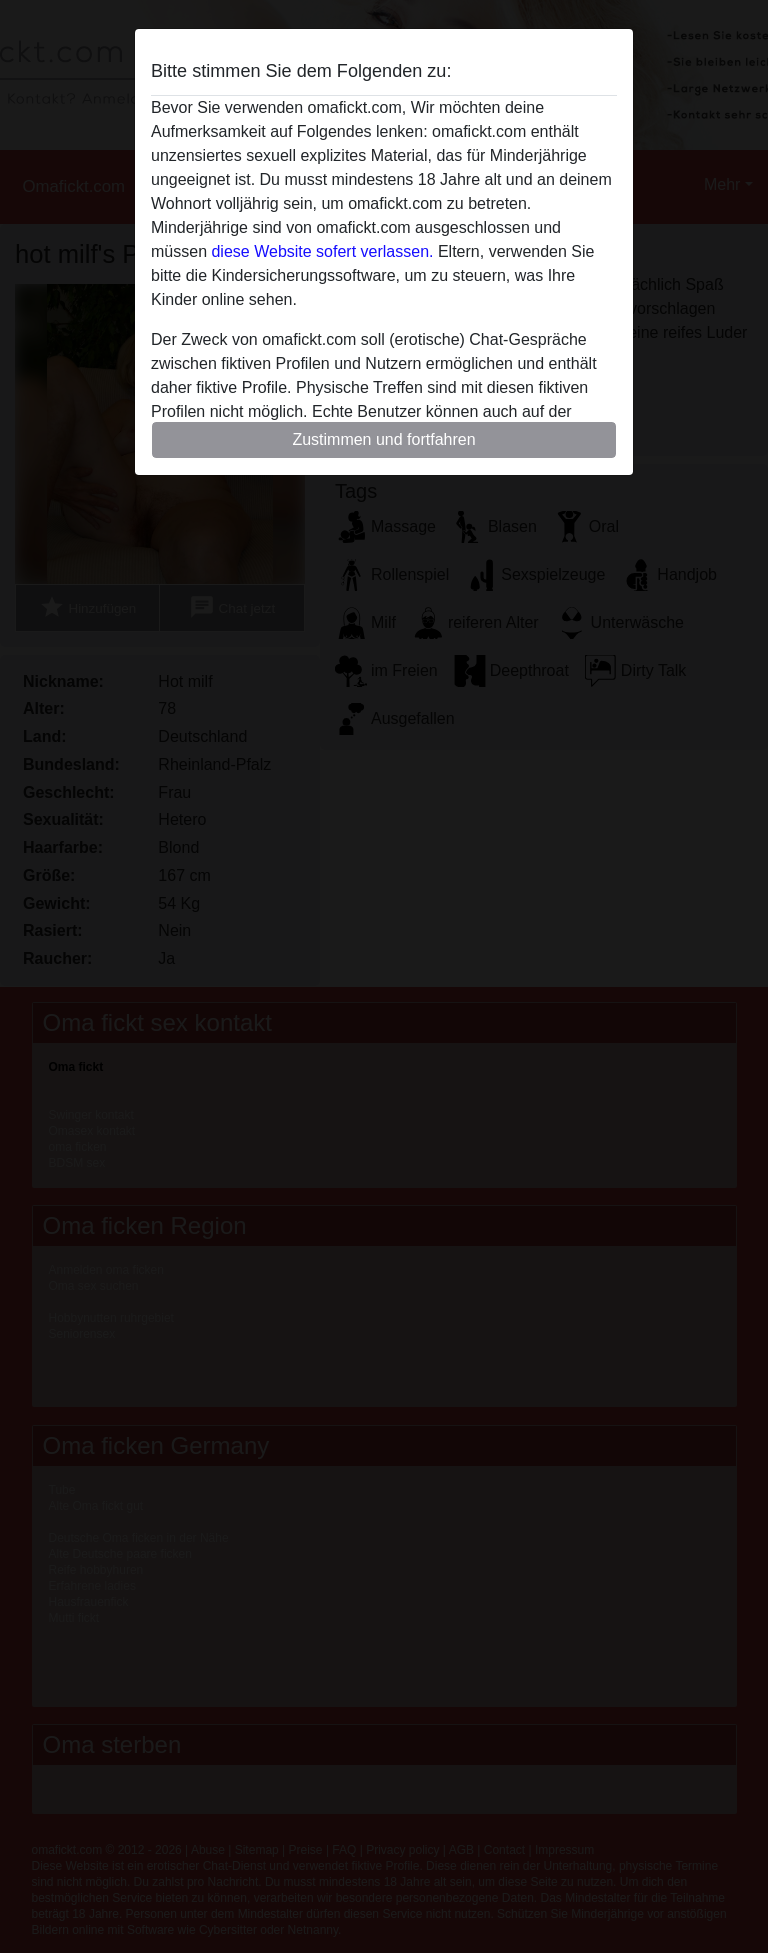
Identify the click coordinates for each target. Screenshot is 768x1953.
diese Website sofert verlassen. (322, 251)
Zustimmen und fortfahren (383, 439)
